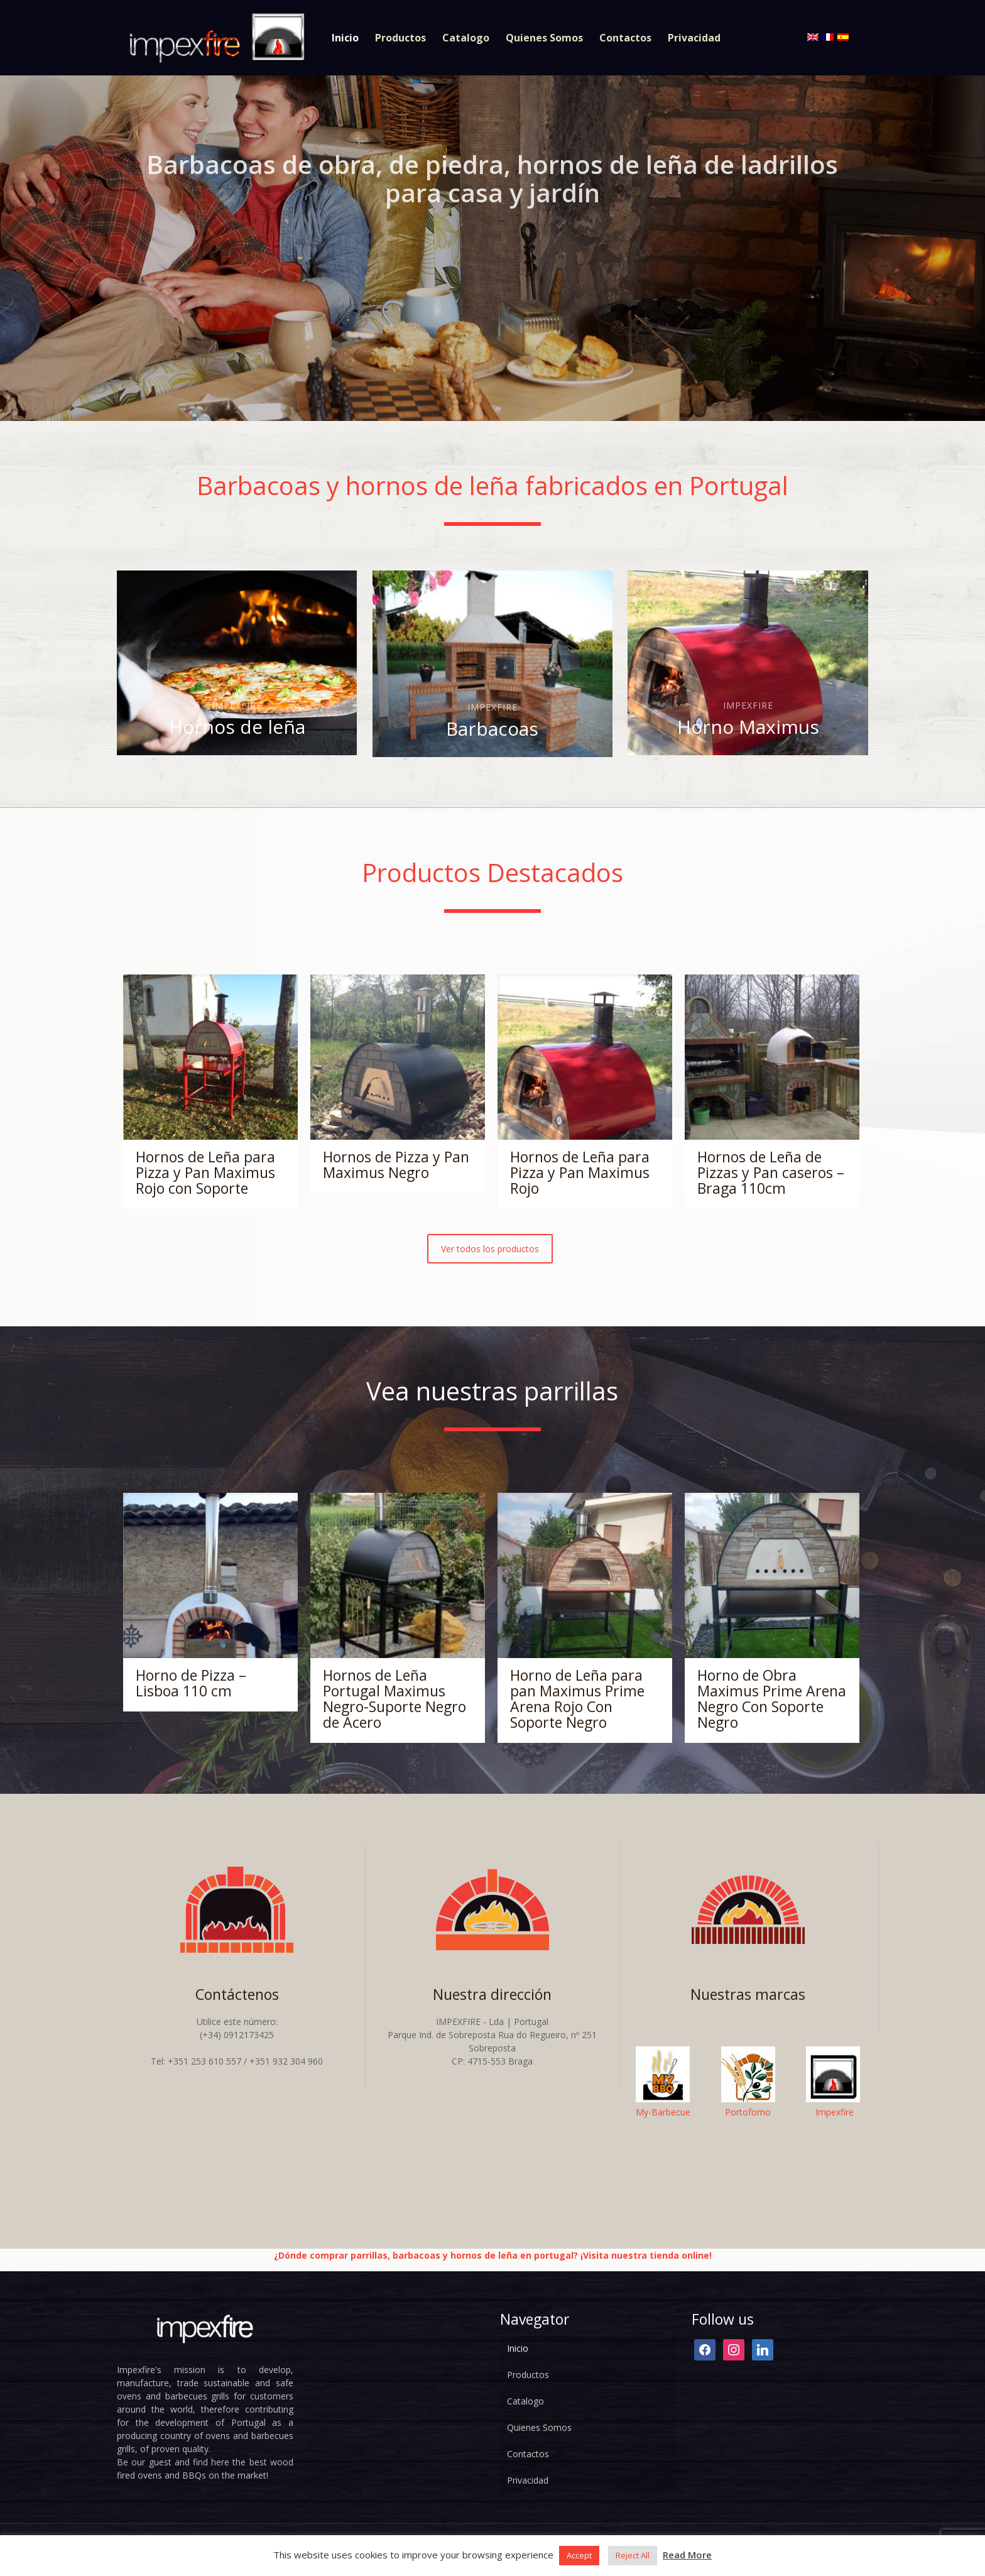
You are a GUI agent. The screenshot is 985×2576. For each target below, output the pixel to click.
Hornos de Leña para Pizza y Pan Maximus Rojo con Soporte (205, 1172)
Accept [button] (579, 2555)
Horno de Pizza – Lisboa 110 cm (191, 1683)
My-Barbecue (663, 2112)
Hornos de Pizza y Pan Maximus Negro (396, 1164)
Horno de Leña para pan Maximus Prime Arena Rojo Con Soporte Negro (577, 1698)
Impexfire (834, 2112)
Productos (528, 2375)
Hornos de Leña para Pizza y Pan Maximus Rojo (580, 1172)
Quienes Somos (539, 2427)
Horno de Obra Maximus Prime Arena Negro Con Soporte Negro (771, 1698)
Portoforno (748, 2112)
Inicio (517, 2348)
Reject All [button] (633, 2555)
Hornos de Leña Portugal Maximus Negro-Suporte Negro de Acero (394, 1698)
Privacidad (527, 2480)
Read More (687, 2554)
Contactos (528, 2454)
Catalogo (525, 2401)
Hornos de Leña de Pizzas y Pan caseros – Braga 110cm (770, 1172)
